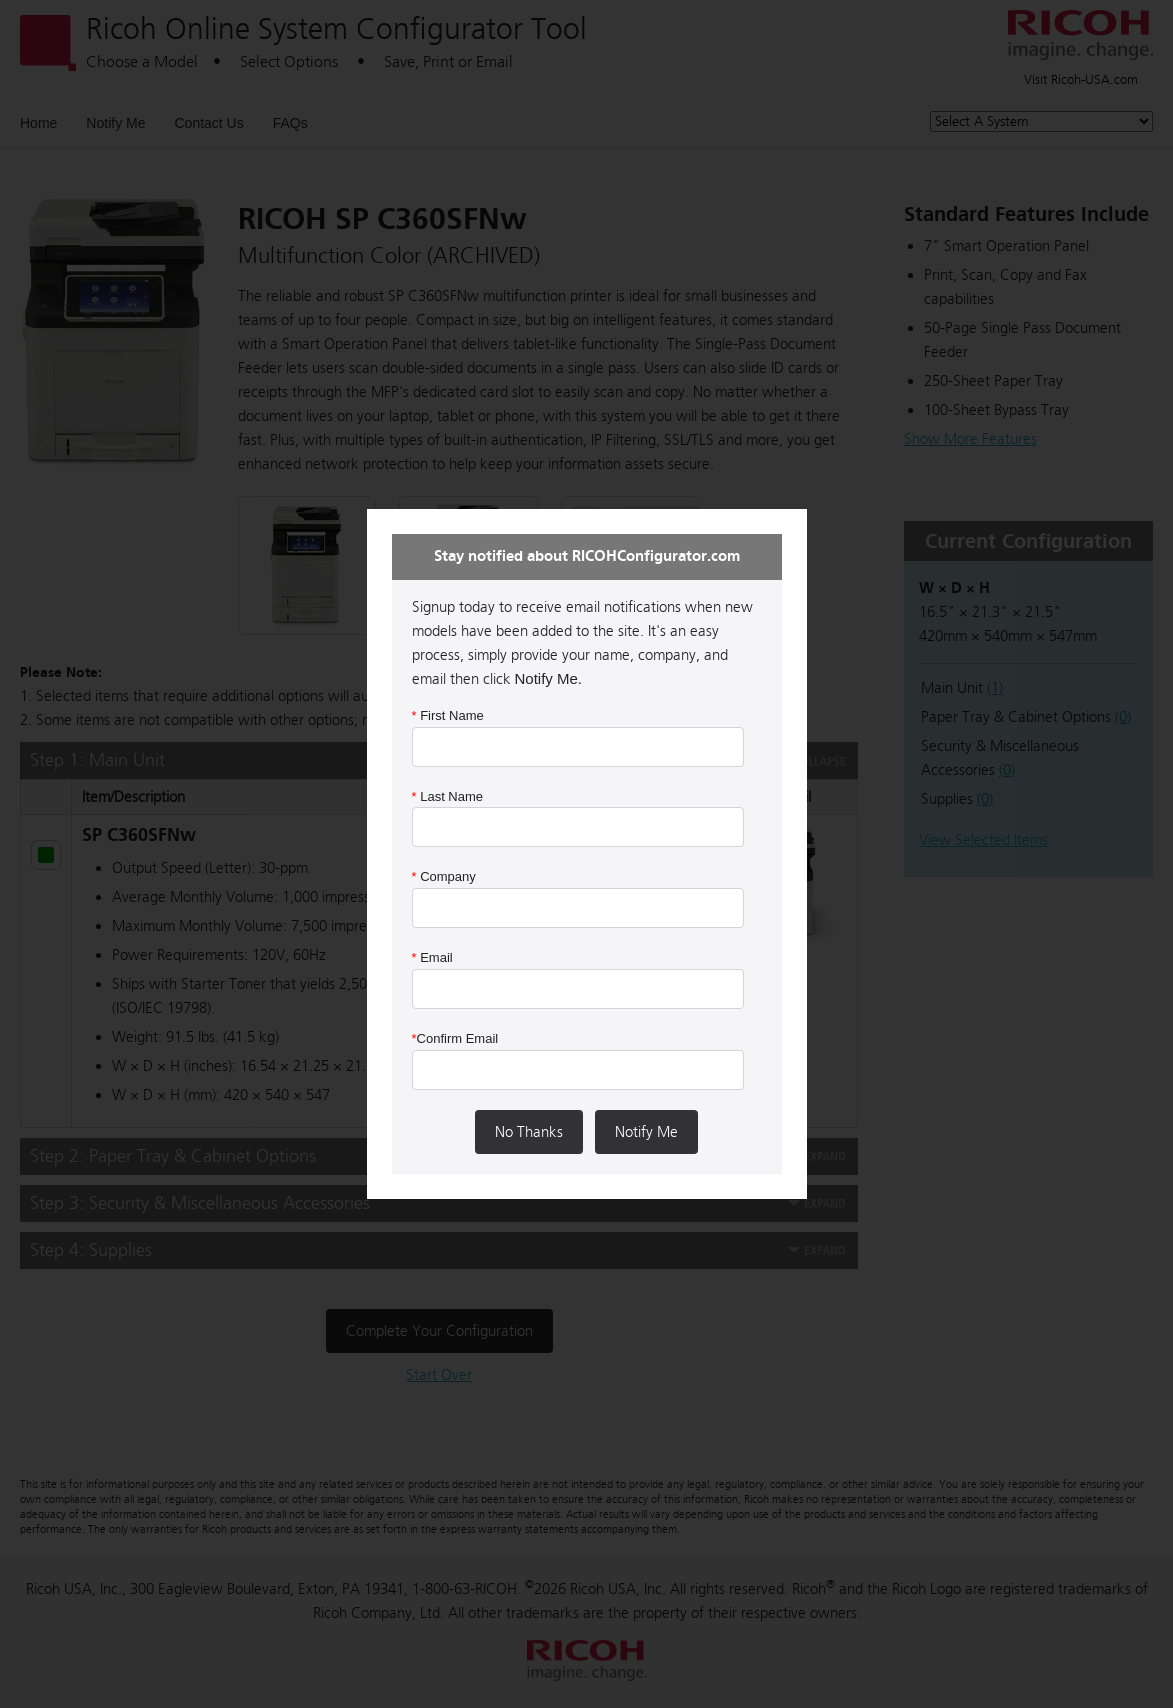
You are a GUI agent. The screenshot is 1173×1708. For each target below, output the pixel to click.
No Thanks (529, 1132)
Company (444, 876)
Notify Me (646, 1132)
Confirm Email (455, 1038)
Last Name (448, 796)
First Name (448, 715)
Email (432, 957)
